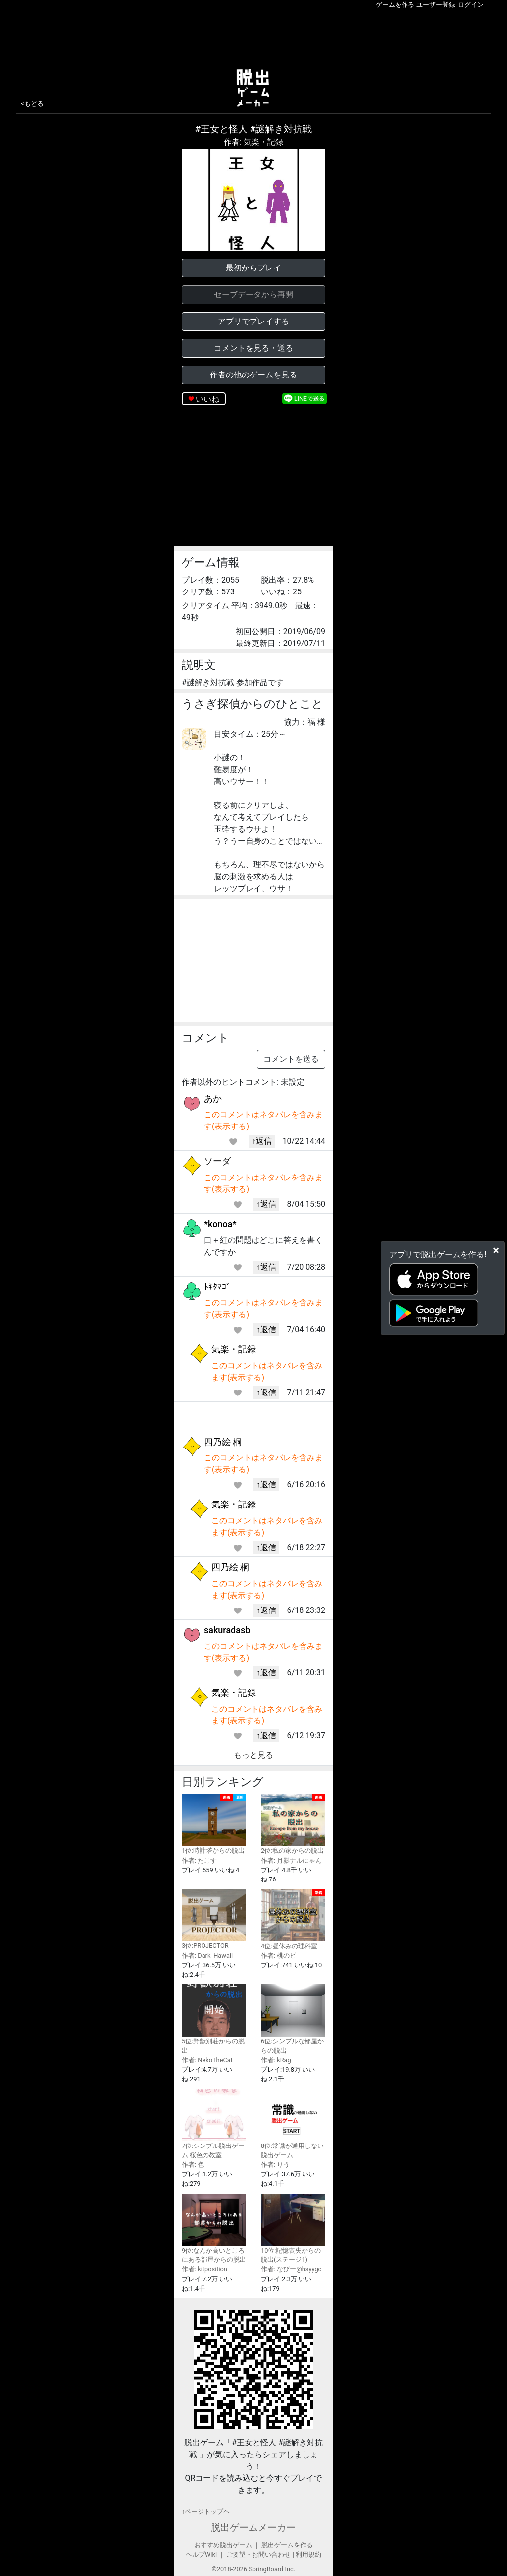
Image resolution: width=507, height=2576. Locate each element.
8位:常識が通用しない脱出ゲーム (293, 2123)
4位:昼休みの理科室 (293, 1919)
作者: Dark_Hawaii (207, 1955)
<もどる (32, 103)
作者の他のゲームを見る (253, 374)
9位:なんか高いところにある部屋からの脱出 (214, 2228)
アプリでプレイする (253, 321)
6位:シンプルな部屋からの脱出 (293, 2019)
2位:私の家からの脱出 (293, 1824)
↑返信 (262, 1141)
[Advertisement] (253, 36)
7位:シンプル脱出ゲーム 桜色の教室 (214, 2123)
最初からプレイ (253, 267)
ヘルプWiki (201, 2554)
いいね (207, 399)
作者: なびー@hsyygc (291, 2269)
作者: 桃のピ (278, 1955)
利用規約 (308, 2554)
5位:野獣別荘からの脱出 (214, 2019)
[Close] (496, 1250)
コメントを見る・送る (253, 348)
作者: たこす (199, 1860)
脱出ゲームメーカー (253, 2527)
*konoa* (220, 1224)
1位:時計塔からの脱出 (214, 1824)
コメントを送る (291, 1059)
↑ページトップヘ (206, 2511)
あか (213, 1098)
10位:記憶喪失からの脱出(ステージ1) (293, 2228)
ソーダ (217, 1161)
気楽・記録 (233, 1349)
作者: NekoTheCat (207, 2060)
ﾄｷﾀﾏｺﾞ (217, 1287)
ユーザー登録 (435, 4)
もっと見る (253, 1755)
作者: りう (275, 2164)
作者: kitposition (204, 2269)
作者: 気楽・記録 (253, 142)
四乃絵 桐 (223, 1442)
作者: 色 (193, 2164)
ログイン (471, 4)
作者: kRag (276, 2060)
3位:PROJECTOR (214, 1919)
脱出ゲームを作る (287, 2545)
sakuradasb (227, 1630)
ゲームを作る (395, 4)
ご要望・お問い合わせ (258, 2554)
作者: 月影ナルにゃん (291, 1860)
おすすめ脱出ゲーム (223, 2545)
